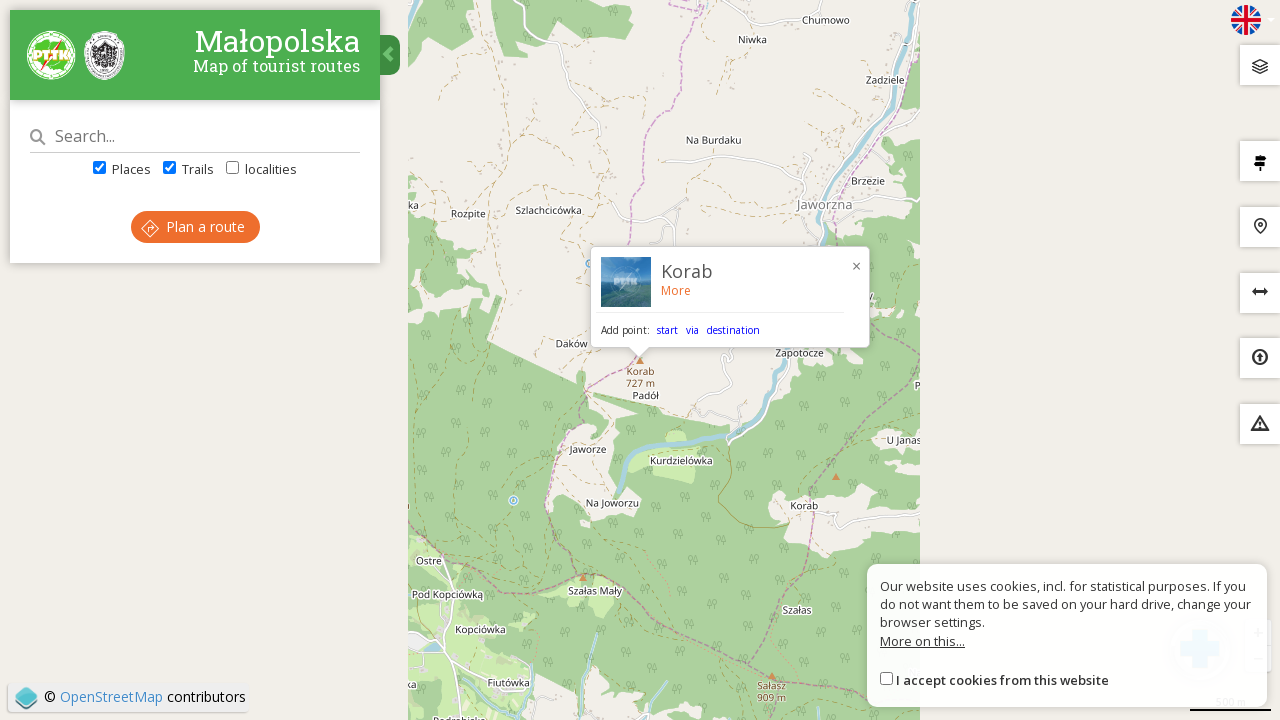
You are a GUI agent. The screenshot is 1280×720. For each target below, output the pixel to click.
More (676, 290)
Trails (188, 169)
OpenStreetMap (111, 696)
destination (733, 330)
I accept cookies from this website (1002, 680)
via (692, 330)
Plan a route (193, 226)
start (667, 330)
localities (261, 169)
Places (122, 169)
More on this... (922, 641)
